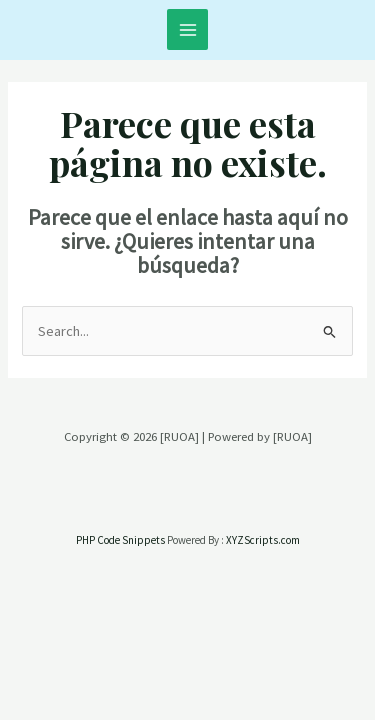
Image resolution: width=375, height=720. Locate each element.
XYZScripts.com (263, 540)
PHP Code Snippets (120, 540)
